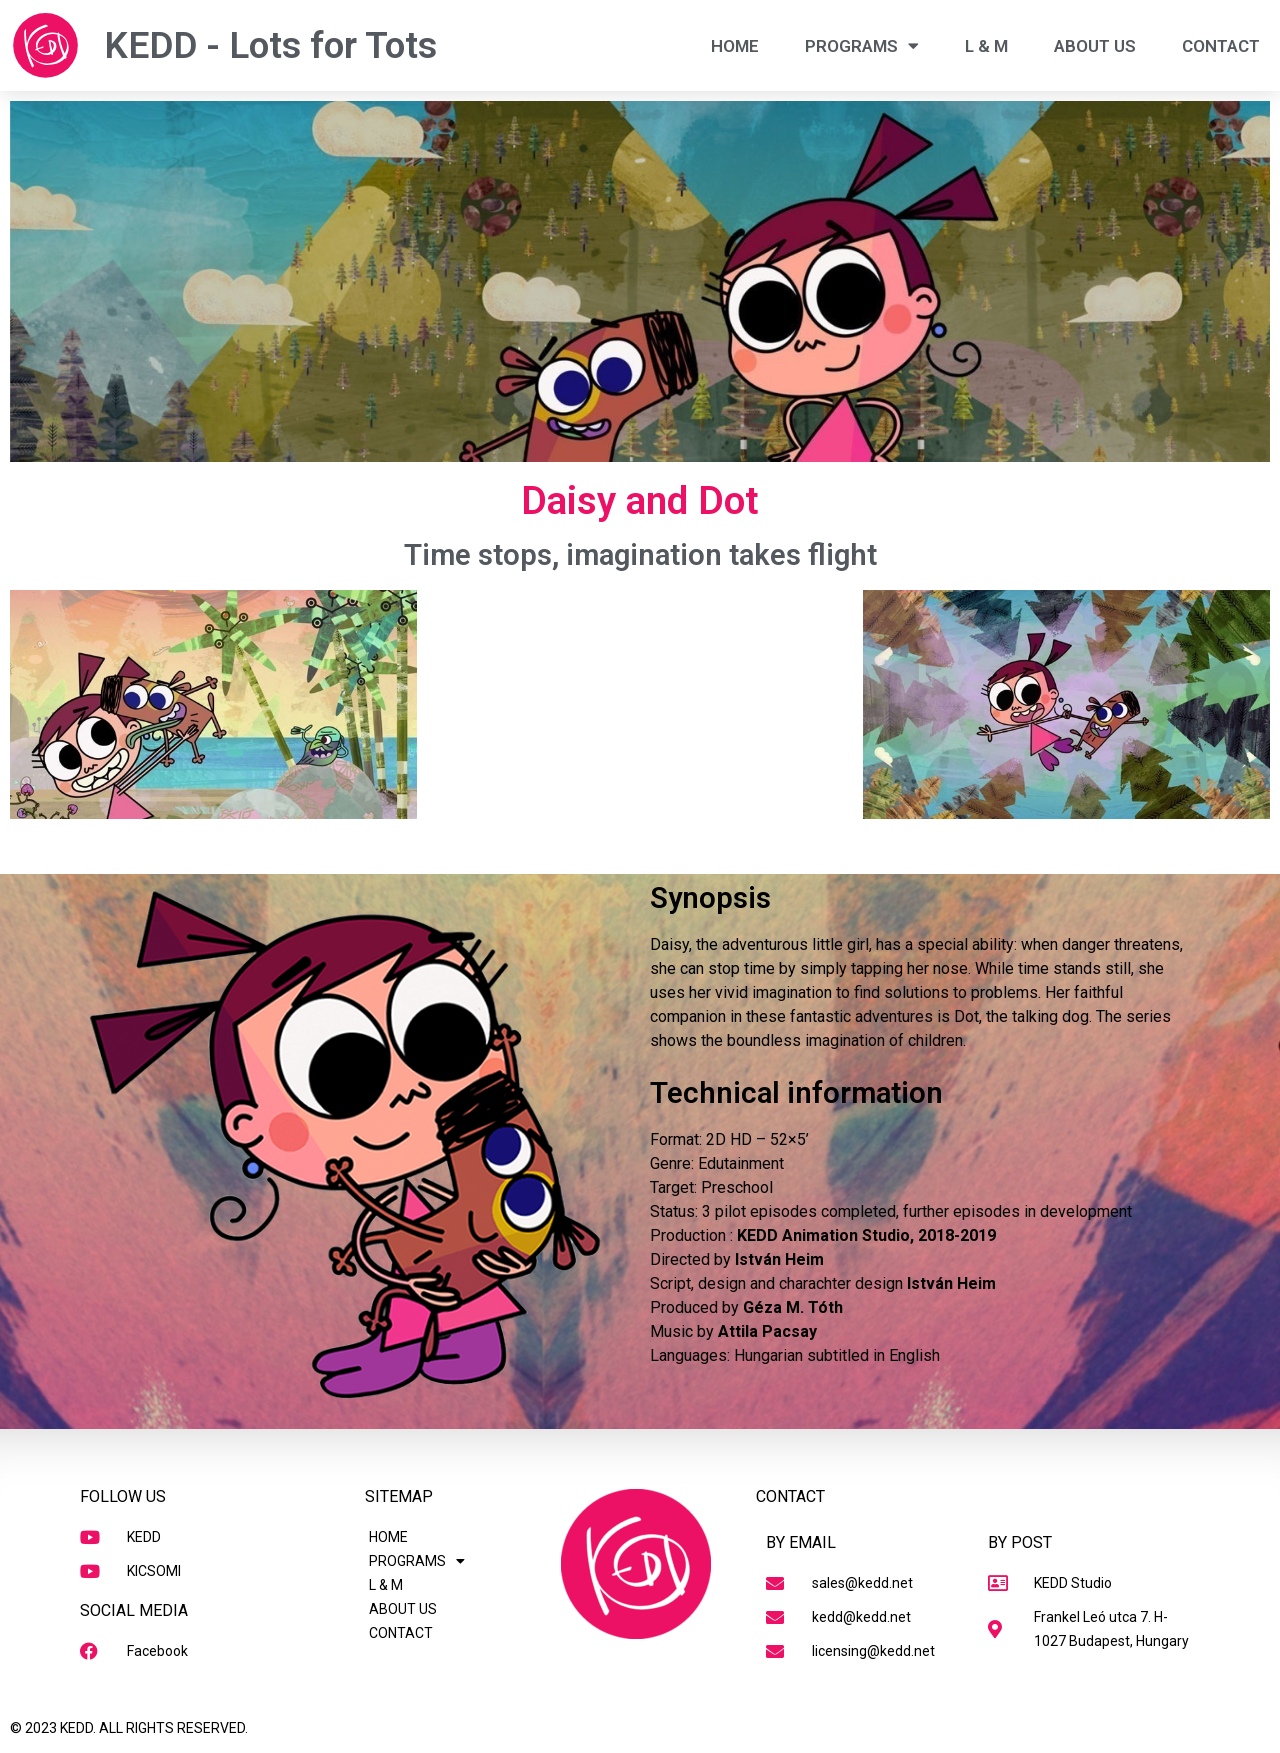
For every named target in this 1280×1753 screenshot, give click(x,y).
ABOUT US (1095, 46)
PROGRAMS (862, 45)
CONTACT (1221, 46)
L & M (986, 46)
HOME (735, 46)
